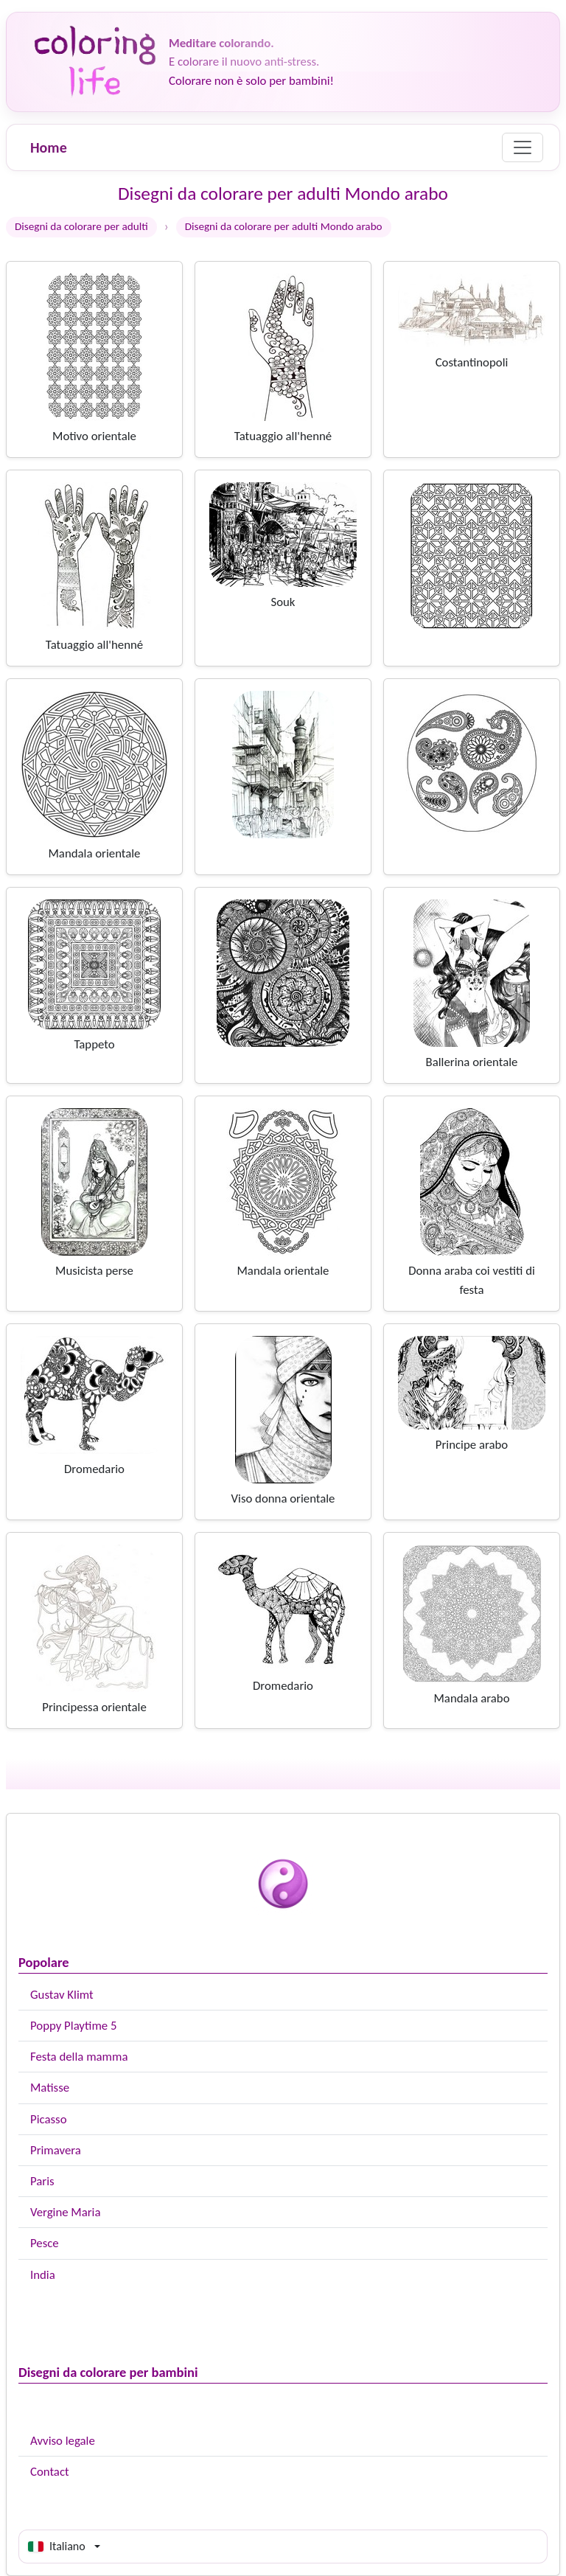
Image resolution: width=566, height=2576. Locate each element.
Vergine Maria (65, 2212)
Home (48, 147)
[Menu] (522, 147)
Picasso (48, 2119)
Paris (42, 2181)
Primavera (55, 2150)
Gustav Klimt (62, 1994)
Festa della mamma (78, 2056)
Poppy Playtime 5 (73, 2025)
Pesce (44, 2243)
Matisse (49, 2087)
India (42, 2275)
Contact (49, 2471)
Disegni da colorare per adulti (81, 226)
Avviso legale (62, 2440)
